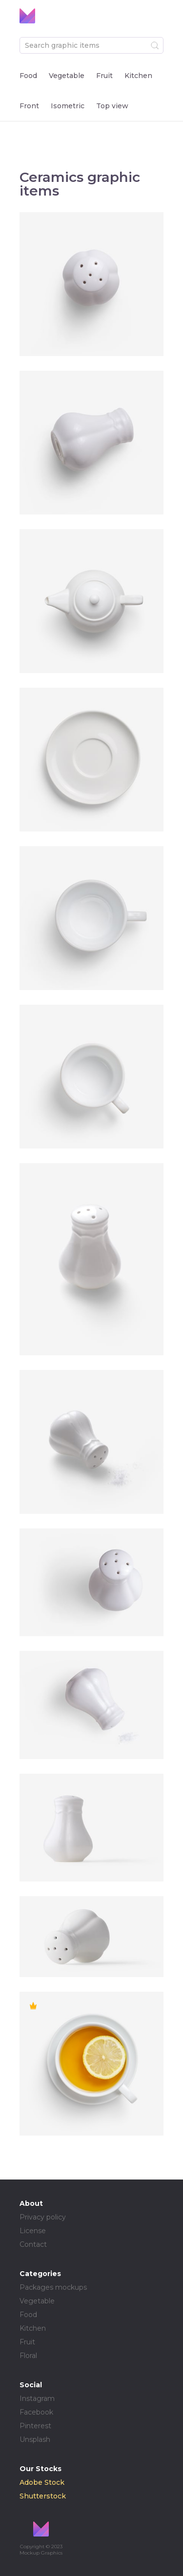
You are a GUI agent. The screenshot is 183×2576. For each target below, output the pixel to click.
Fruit (104, 75)
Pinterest (35, 2425)
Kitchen (138, 75)
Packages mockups (53, 2287)
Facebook (36, 2412)
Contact (33, 2244)
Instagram (37, 2398)
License (33, 2230)
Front (29, 105)
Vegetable (66, 75)
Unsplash (35, 2439)
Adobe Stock (42, 2482)
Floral (28, 2355)
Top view (112, 105)
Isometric (67, 105)
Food (28, 75)
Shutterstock (43, 2496)
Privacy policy (43, 2217)
